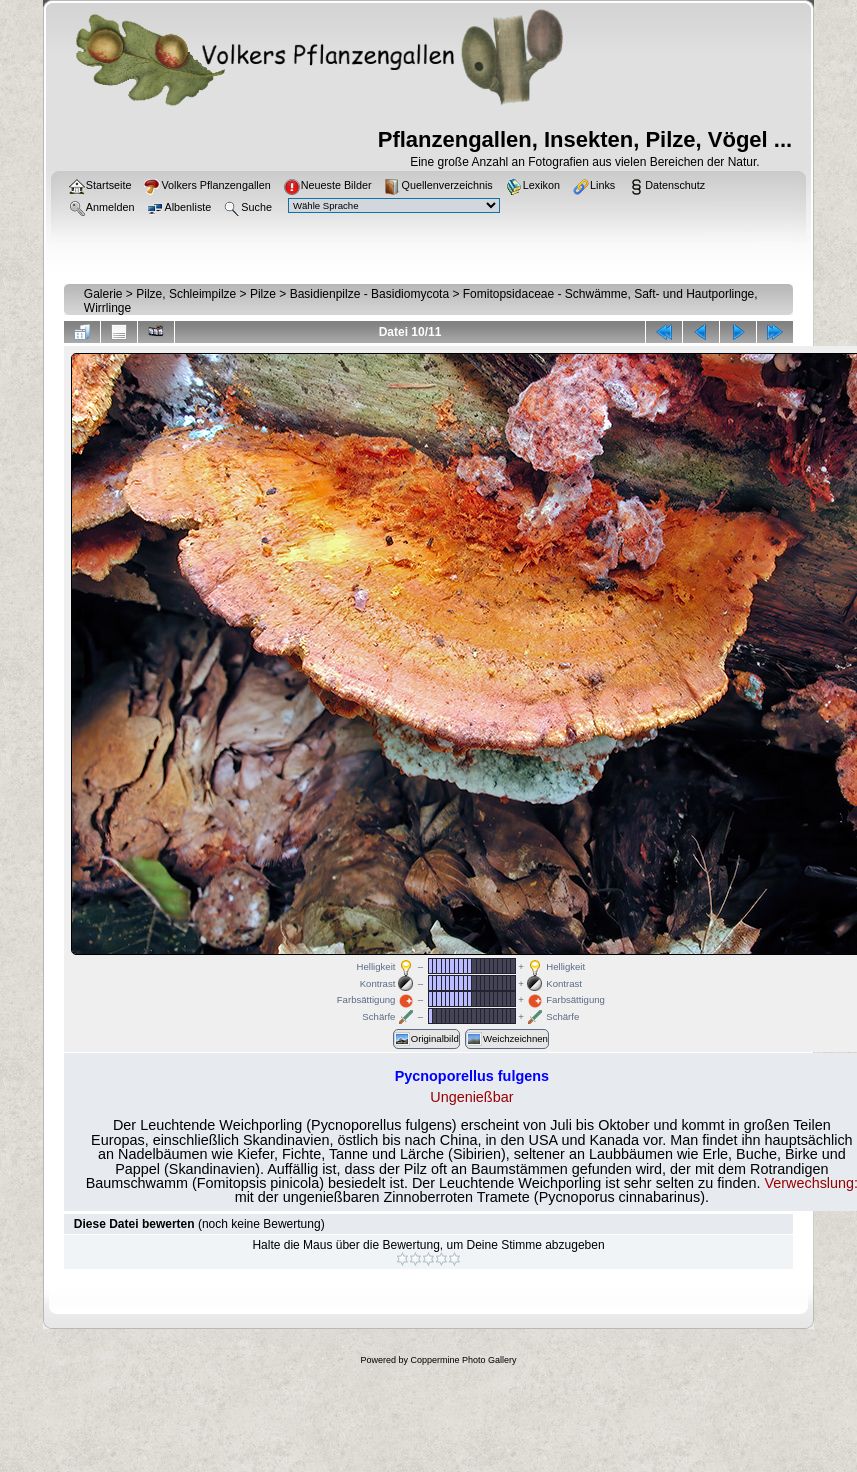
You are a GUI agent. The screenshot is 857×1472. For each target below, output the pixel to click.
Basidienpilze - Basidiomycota (369, 294)
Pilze (263, 294)
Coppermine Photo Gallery (463, 1360)
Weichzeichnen (507, 1039)
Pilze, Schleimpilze (186, 294)
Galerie (103, 294)
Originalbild (426, 1039)
